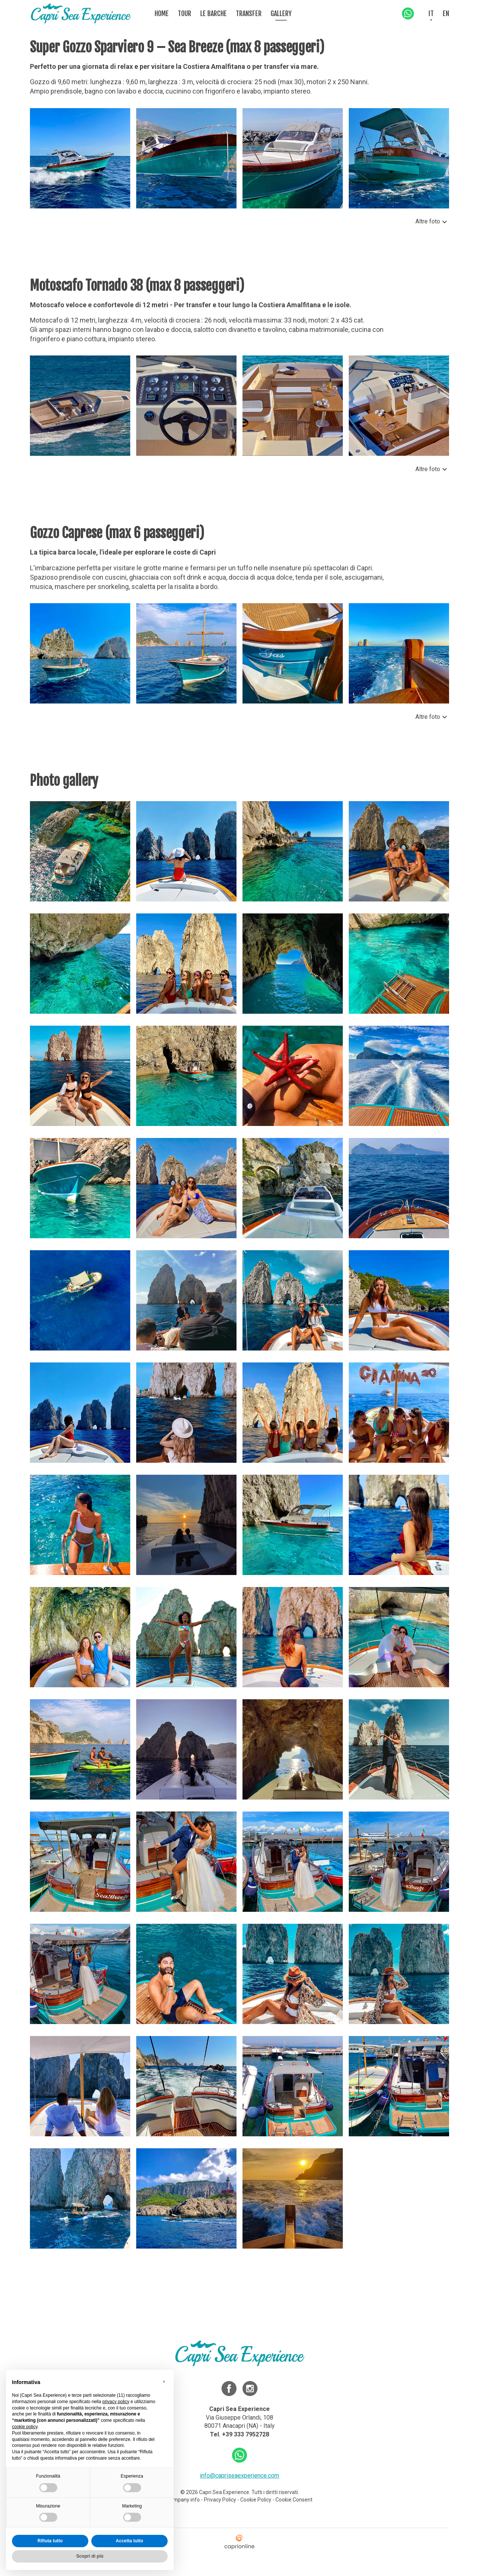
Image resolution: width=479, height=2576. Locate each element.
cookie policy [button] (24, 2426)
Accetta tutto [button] (129, 2540)
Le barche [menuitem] (213, 13)
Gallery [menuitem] (281, 13)
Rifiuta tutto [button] (49, 2540)
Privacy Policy (220, 2500)
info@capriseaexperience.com (239, 2475)
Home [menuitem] (162, 13)
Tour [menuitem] (184, 13)
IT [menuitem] (431, 13)
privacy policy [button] (115, 2401)
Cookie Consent (293, 2500)
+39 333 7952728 (245, 2434)
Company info (184, 2500)
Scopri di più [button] (90, 2556)
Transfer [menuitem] (249, 13)
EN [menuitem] (446, 13)
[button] (164, 2382)
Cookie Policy (255, 2500)
